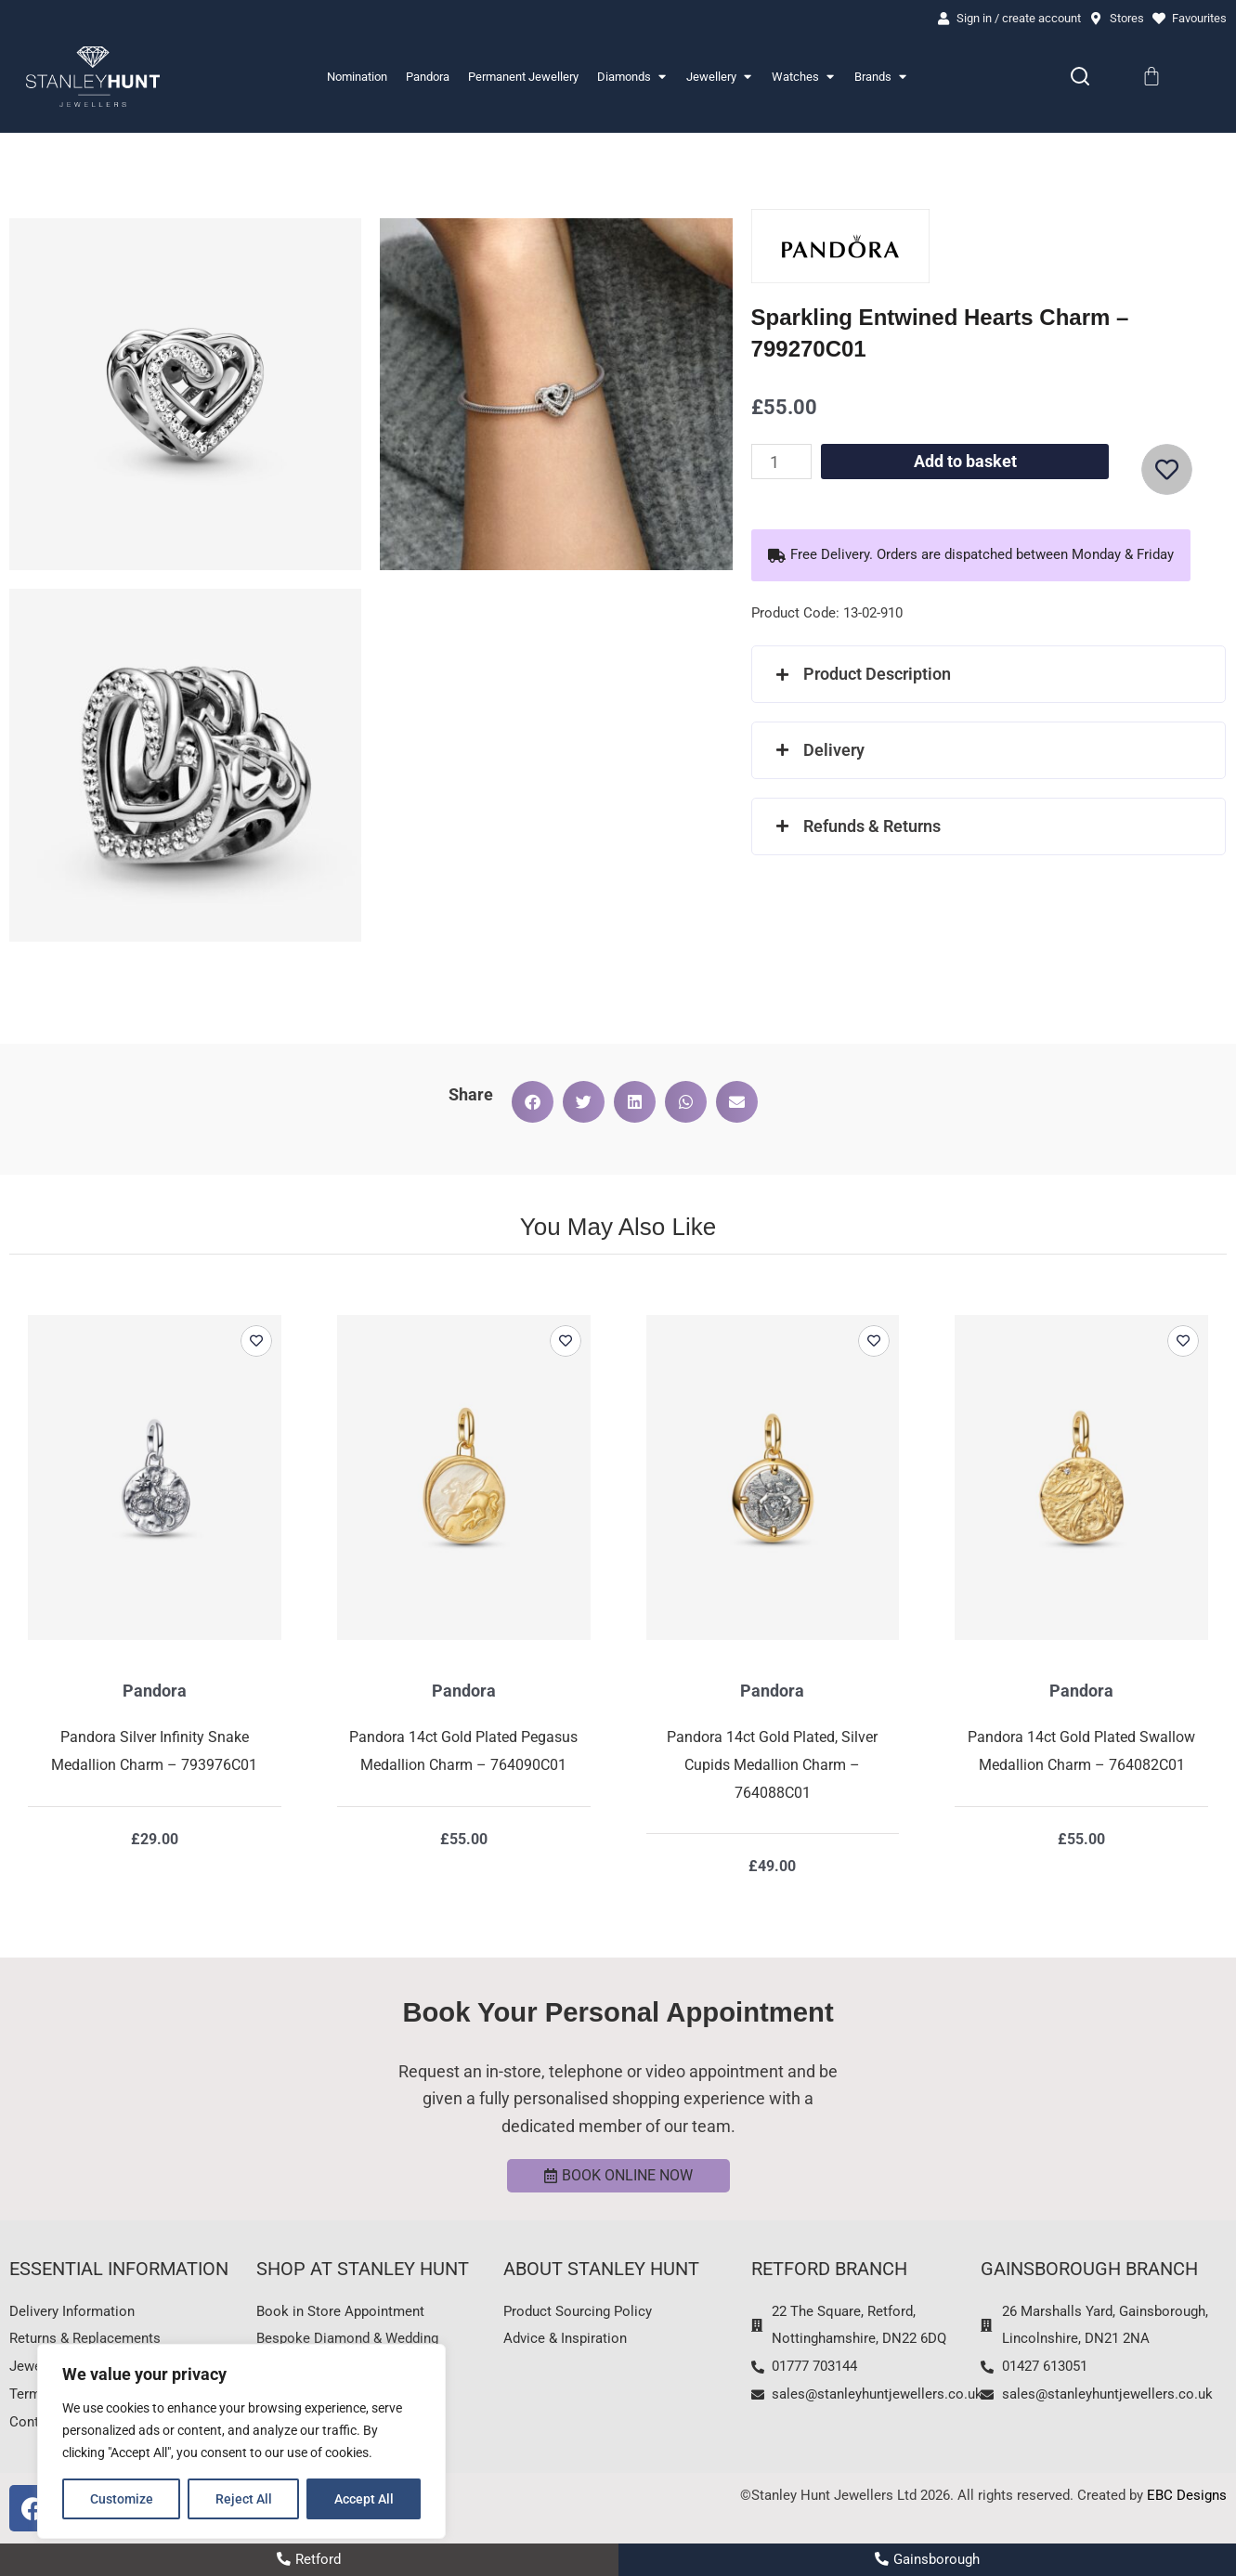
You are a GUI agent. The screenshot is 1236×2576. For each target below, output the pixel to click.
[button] (970, 555)
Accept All (364, 2498)
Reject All (243, 2498)
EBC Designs (1187, 2495)
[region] (241, 2441)
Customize (121, 2498)
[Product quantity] (781, 461)
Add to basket (965, 461)
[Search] (1080, 76)
